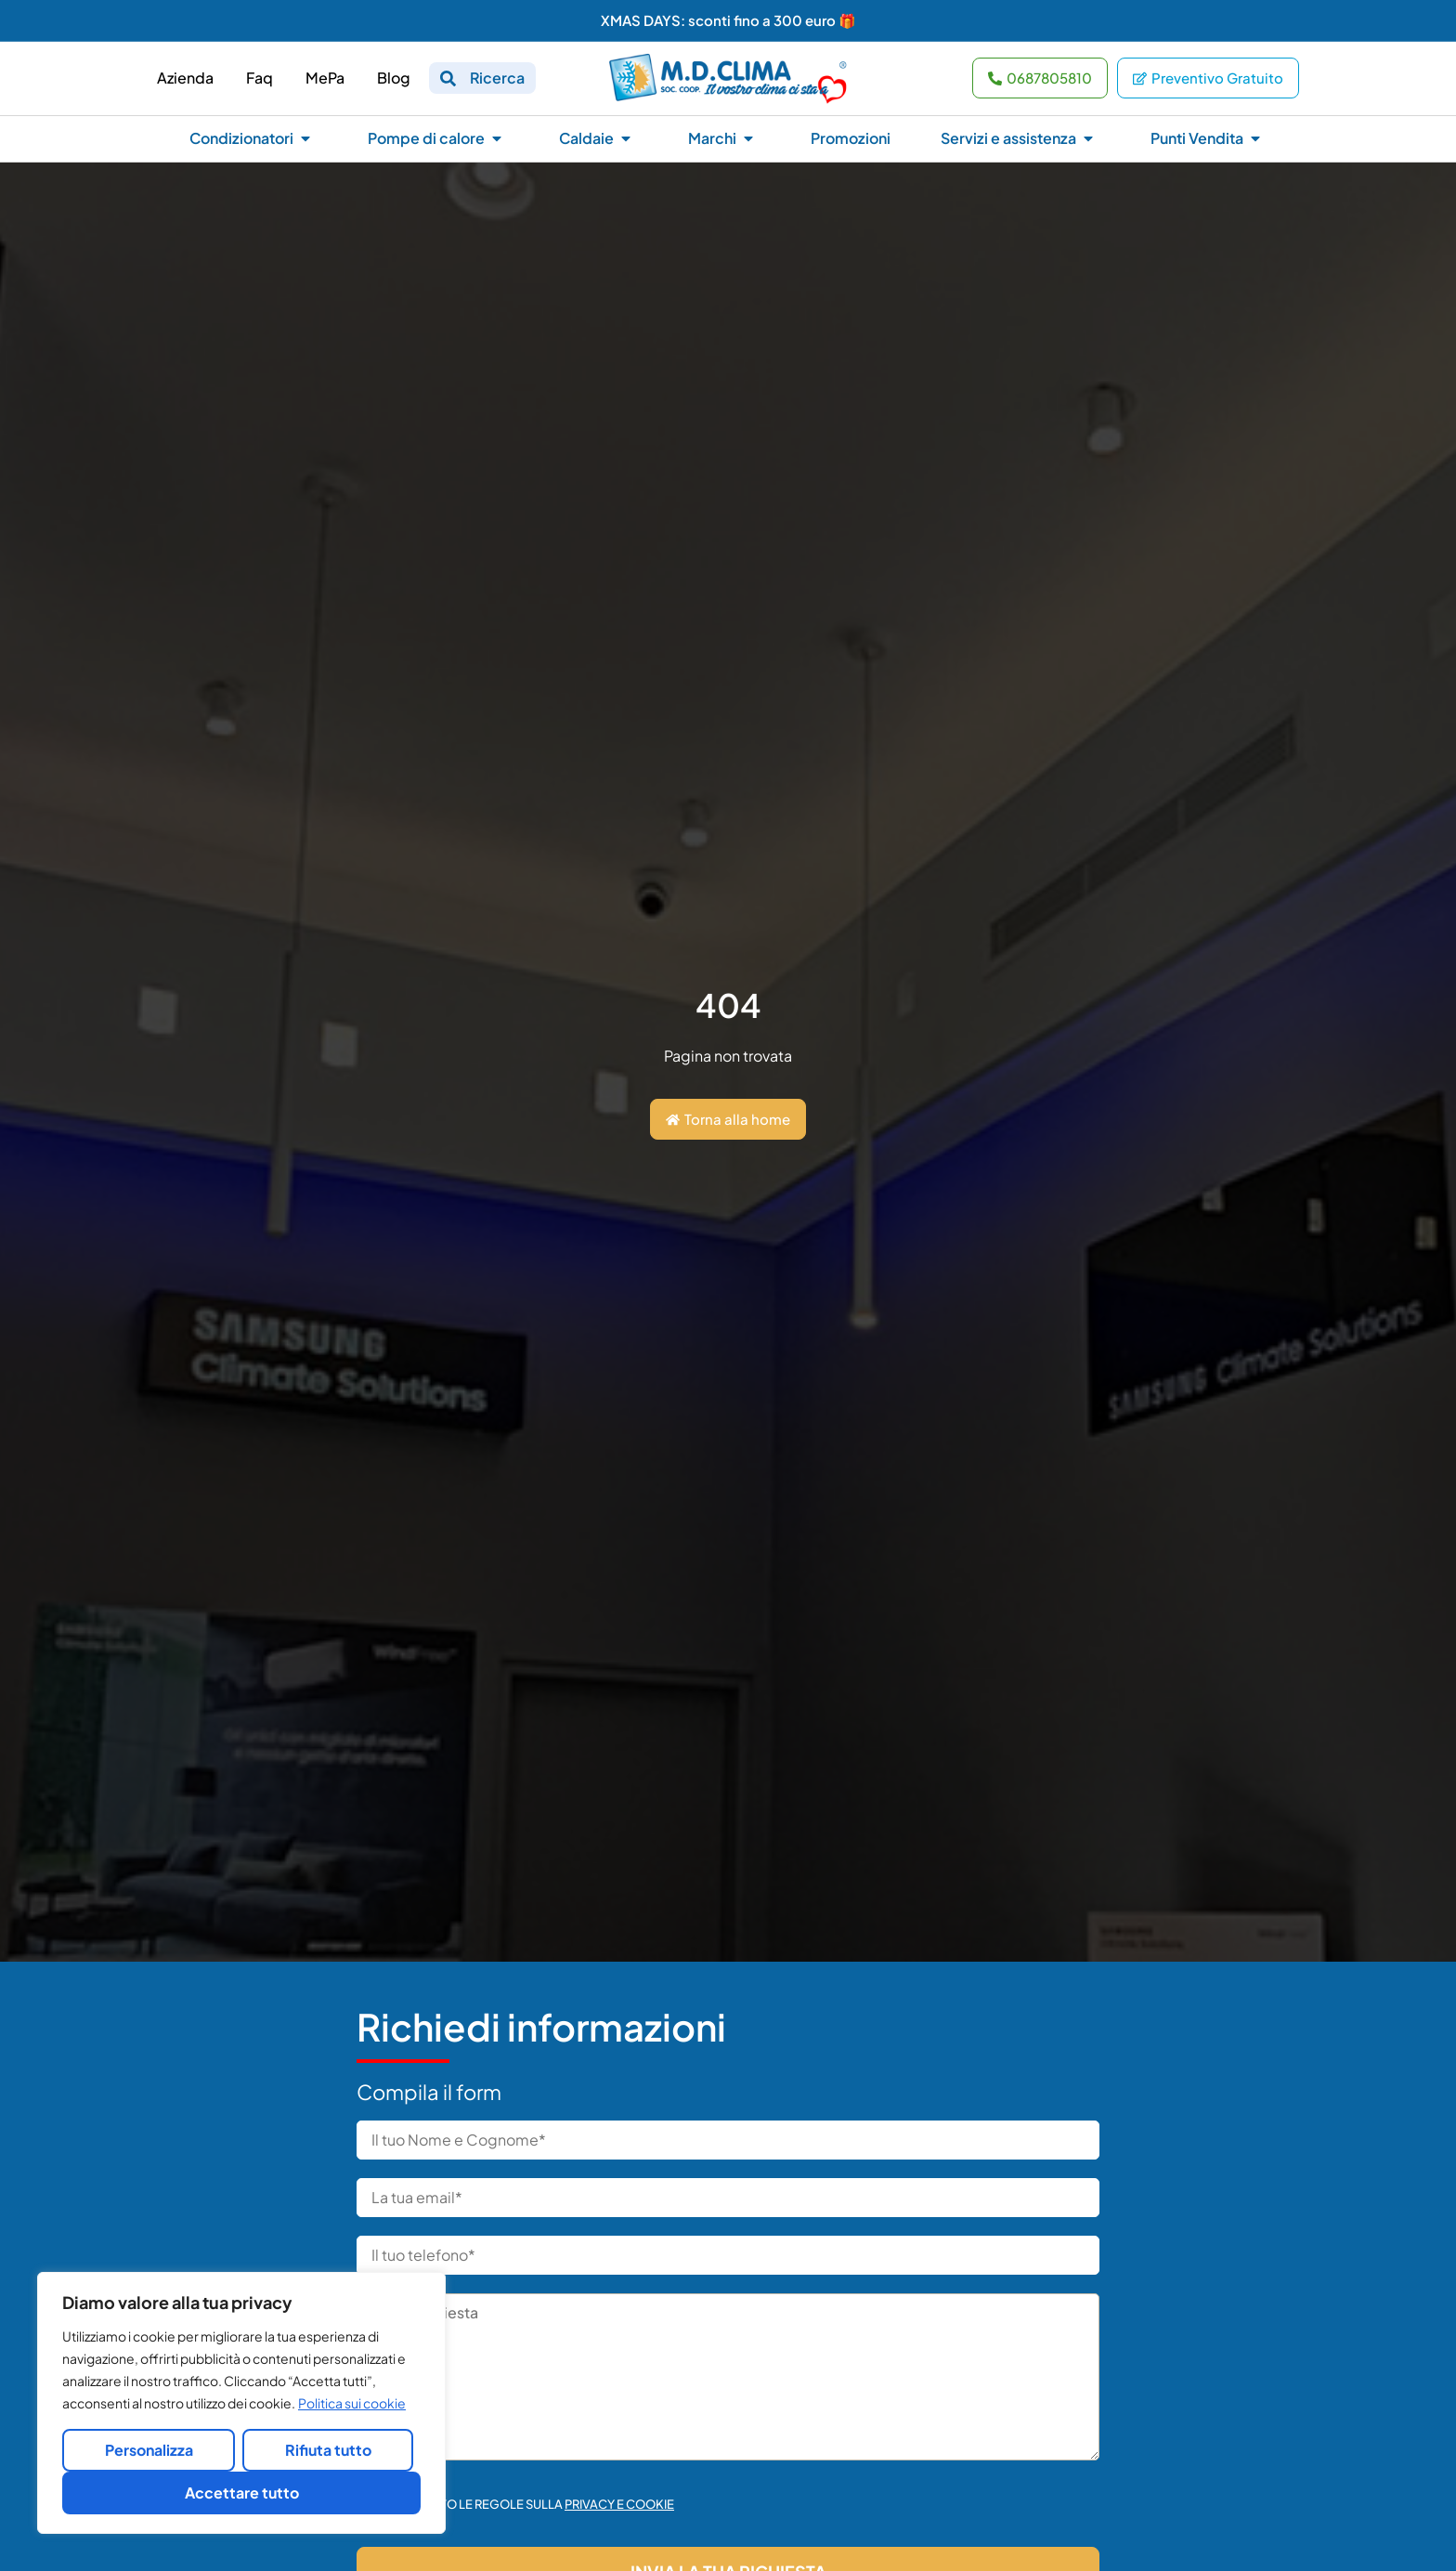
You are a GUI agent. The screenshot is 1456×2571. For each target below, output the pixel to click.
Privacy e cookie (619, 2504)
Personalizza (149, 2450)
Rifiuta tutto (328, 2450)
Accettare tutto (242, 2492)
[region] (241, 2403)
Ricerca (497, 77)
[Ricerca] (448, 78)
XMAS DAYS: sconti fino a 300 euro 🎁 (728, 20)
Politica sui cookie (352, 2403)
